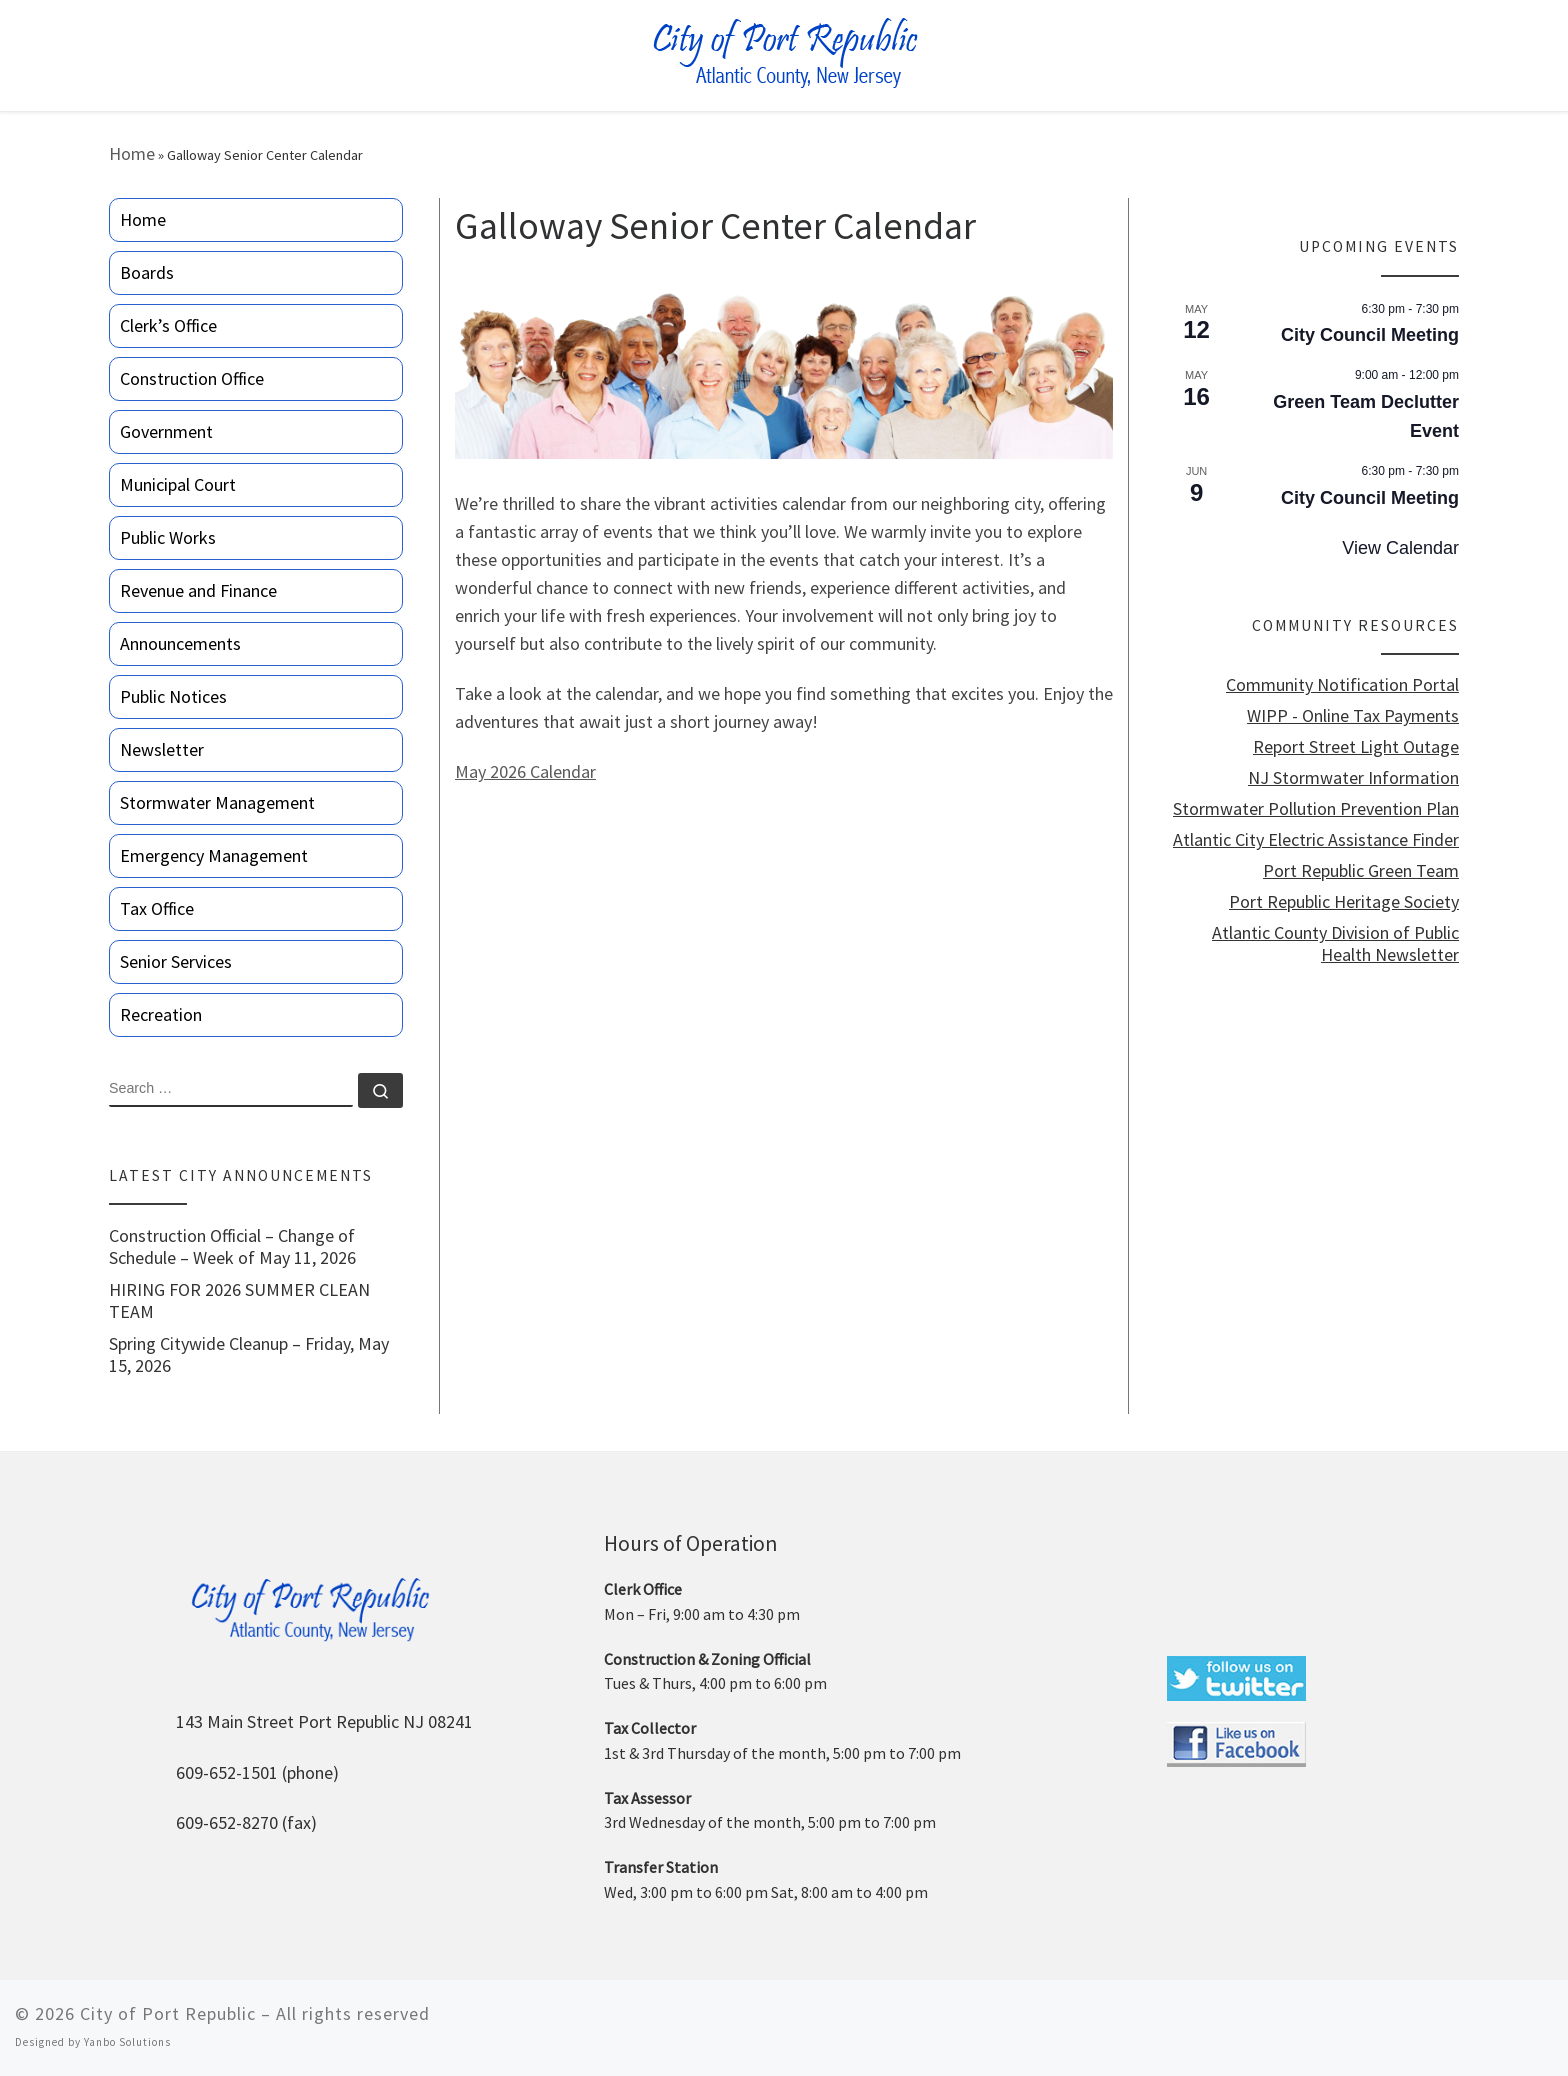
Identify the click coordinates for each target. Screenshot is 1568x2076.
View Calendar (1400, 548)
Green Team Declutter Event (1366, 416)
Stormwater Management (217, 802)
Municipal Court (178, 484)
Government (166, 431)
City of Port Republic (168, 2013)
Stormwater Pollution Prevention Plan (1316, 809)
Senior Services (176, 961)
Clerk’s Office (168, 325)
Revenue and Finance (198, 590)
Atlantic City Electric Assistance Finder (1316, 840)
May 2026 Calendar (525, 771)
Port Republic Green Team (1361, 871)
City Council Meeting (1370, 335)
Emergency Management (214, 855)
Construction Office (192, 378)
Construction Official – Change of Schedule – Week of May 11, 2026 (232, 1247)
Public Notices (173, 696)
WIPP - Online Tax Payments (1353, 716)
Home (132, 153)
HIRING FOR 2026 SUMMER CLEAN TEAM (239, 1301)
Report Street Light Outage (1356, 747)
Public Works (168, 537)
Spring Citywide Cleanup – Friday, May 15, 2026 (249, 1355)
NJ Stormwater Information (1353, 778)
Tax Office (157, 908)
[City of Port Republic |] (784, 53)
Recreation (161, 1014)
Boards (147, 272)
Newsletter (162, 749)
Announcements (180, 643)
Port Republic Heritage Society (1344, 902)
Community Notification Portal (1342, 685)
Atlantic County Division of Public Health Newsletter (1335, 944)
